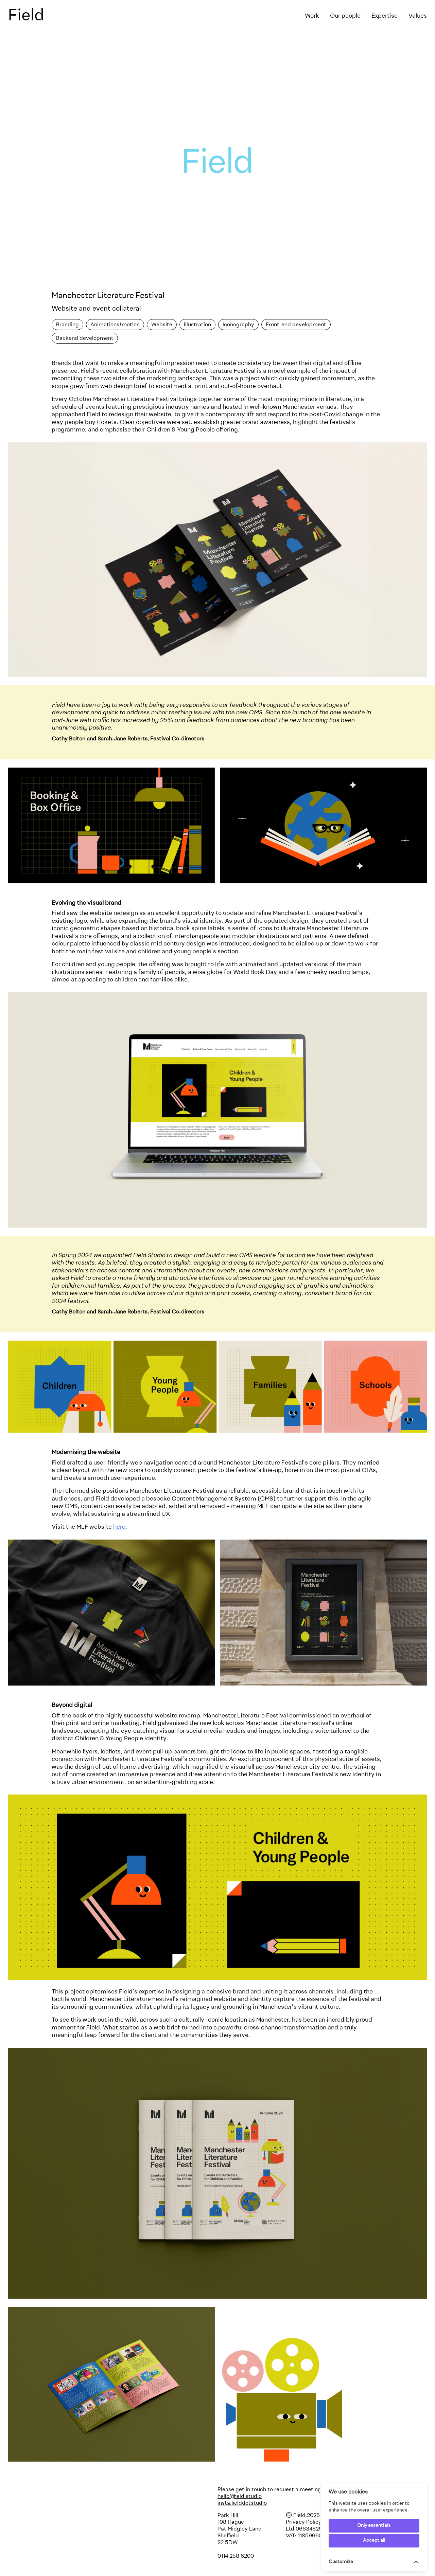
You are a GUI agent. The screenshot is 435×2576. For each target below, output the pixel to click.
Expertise (384, 16)
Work (312, 16)
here (119, 1527)
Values (417, 16)
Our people (345, 16)
